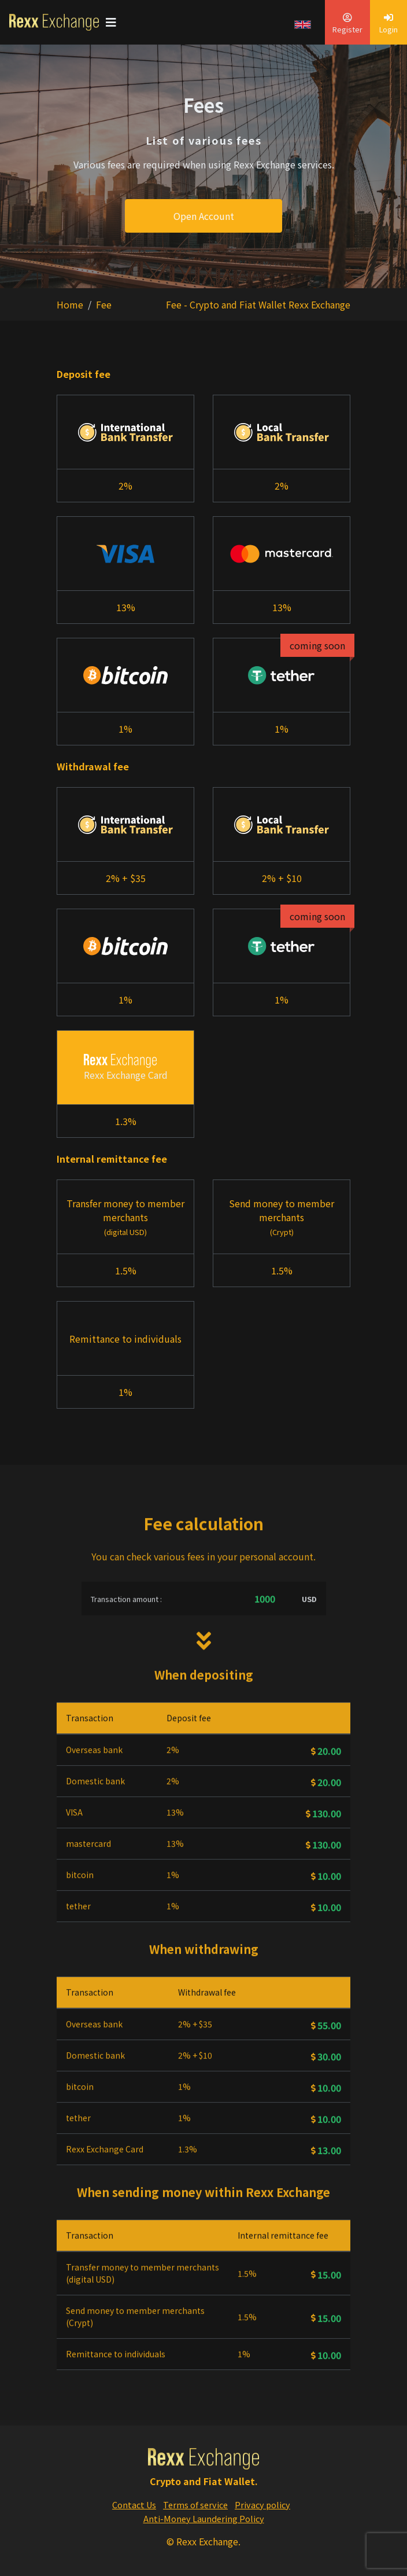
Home (70, 304)
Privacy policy (262, 2504)
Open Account (203, 216)
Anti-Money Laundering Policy (203, 2518)
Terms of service (195, 2504)
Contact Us (134, 2504)
